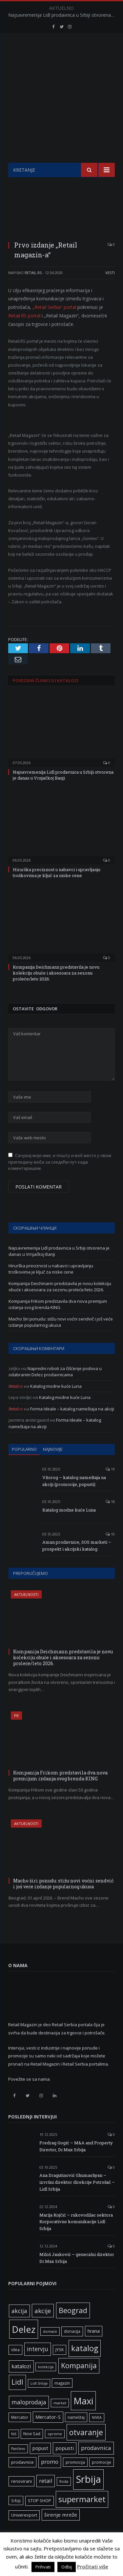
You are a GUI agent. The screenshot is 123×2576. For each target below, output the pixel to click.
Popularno (24, 1466)
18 (110, 1517)
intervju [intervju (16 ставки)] (37, 2365)
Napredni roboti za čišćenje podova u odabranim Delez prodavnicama (55, 1388)
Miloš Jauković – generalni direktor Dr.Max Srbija (76, 2274)
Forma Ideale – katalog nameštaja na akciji (72, 1425)
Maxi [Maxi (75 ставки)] (83, 2417)
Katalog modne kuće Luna (56, 1403)
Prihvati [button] (43, 2567)
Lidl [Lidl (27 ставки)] (17, 2398)
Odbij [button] (66, 2567)
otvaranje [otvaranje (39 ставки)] (86, 2448)
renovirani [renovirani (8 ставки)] (21, 2498)
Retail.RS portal (24, 332)
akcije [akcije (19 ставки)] (42, 2327)
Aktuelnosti (26, 1610)
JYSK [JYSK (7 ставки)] (59, 2366)
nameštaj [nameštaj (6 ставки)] (76, 2433)
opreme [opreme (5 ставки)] (55, 2450)
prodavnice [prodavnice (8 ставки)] (22, 2478)
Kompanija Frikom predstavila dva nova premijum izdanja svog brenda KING (58, 1321)
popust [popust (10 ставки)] (40, 2464)
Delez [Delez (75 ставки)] (23, 2345)
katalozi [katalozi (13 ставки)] (21, 2382)
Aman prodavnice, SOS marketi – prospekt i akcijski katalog (76, 1562)
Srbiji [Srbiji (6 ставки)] (16, 2517)
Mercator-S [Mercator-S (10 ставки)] (48, 2433)
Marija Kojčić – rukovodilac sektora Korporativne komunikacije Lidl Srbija (76, 2238)
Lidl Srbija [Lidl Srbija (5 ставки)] (39, 2399)
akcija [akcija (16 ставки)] (19, 2327)
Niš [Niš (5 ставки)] (13, 2450)
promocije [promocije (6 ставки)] (101, 2478)
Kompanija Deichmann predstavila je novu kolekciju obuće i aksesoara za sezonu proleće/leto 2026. (56, 989)
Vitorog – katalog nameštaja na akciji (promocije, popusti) (74, 1497)
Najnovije (53, 1466)
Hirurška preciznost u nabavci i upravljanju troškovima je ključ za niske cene (56, 889)
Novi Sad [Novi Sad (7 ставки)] (31, 2450)
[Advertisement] (61, 136)
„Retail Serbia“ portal (54, 323)
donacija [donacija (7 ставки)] (72, 2348)
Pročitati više (92, 2566)
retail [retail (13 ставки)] (45, 2497)
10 (110, 1550)
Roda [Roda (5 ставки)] (63, 2498)
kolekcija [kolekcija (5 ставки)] (45, 2383)
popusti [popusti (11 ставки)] (64, 2464)
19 (110, 1485)
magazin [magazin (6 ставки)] (62, 2399)
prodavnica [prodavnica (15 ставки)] (96, 2464)
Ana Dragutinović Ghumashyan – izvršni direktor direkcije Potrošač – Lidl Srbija (77, 2198)
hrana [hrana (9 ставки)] (94, 2347)
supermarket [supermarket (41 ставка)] (82, 2515)
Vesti (110, 289)
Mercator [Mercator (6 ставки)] (19, 2433)
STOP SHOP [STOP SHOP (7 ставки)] (39, 2517)
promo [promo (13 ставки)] (49, 2478)
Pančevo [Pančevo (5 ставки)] (18, 2465)
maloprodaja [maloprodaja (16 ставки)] (28, 2418)
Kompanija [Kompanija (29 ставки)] (79, 2382)
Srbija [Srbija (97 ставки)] (88, 2495)
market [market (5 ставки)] (59, 2419)
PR (16, 1731)
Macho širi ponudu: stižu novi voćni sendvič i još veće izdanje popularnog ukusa (61, 1338)
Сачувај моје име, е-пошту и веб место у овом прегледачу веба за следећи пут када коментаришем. (59, 1178)
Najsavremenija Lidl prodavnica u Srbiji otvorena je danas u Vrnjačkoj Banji (63, 15)
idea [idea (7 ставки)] (15, 2366)
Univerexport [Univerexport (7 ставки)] (24, 2531)
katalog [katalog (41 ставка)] (84, 2364)
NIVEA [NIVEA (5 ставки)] (97, 2434)
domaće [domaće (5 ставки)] (50, 2348)
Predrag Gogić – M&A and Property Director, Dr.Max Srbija (76, 2162)
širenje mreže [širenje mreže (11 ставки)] (60, 2531)
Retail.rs (33, 289)
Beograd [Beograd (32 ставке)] (73, 2326)
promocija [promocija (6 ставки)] (75, 2478)
